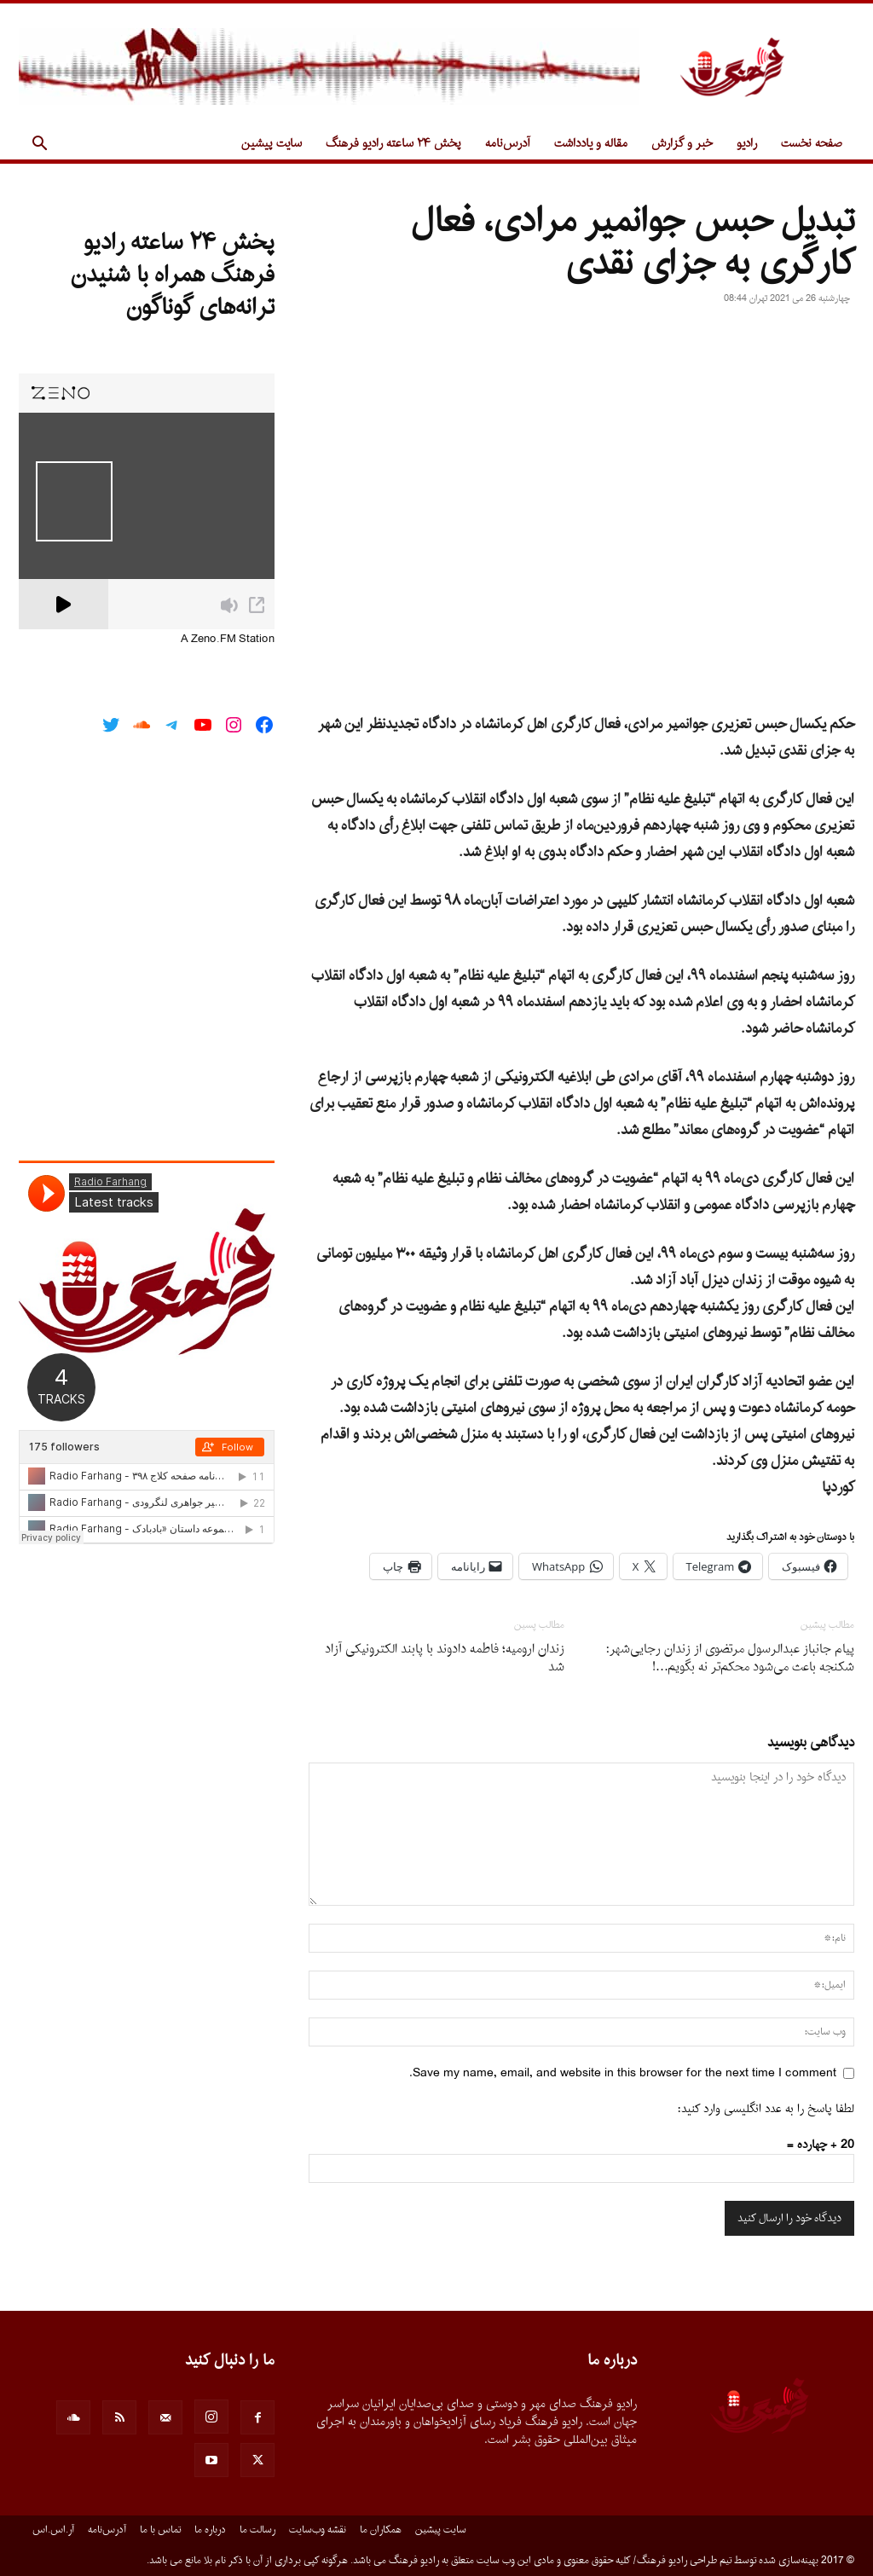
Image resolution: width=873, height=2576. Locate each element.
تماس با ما (160, 2530)
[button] (39, 145)
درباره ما (210, 2530)
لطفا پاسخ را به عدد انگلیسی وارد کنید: (766, 2109)
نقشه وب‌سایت (317, 2530)
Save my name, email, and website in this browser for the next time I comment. (622, 2073)
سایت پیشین (271, 143)
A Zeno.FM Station (228, 639)
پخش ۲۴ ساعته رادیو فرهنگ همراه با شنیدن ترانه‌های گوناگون (173, 275)
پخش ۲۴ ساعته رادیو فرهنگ (393, 143)
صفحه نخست (811, 143)
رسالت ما (257, 2530)
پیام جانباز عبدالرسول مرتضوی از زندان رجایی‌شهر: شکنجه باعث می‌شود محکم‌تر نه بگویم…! (730, 1658)
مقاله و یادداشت (590, 143)
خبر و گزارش (682, 143)
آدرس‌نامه (507, 143)
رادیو (747, 143)
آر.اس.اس (53, 2530)
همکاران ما (381, 2530)
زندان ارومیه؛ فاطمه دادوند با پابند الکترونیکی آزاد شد (444, 1658)
